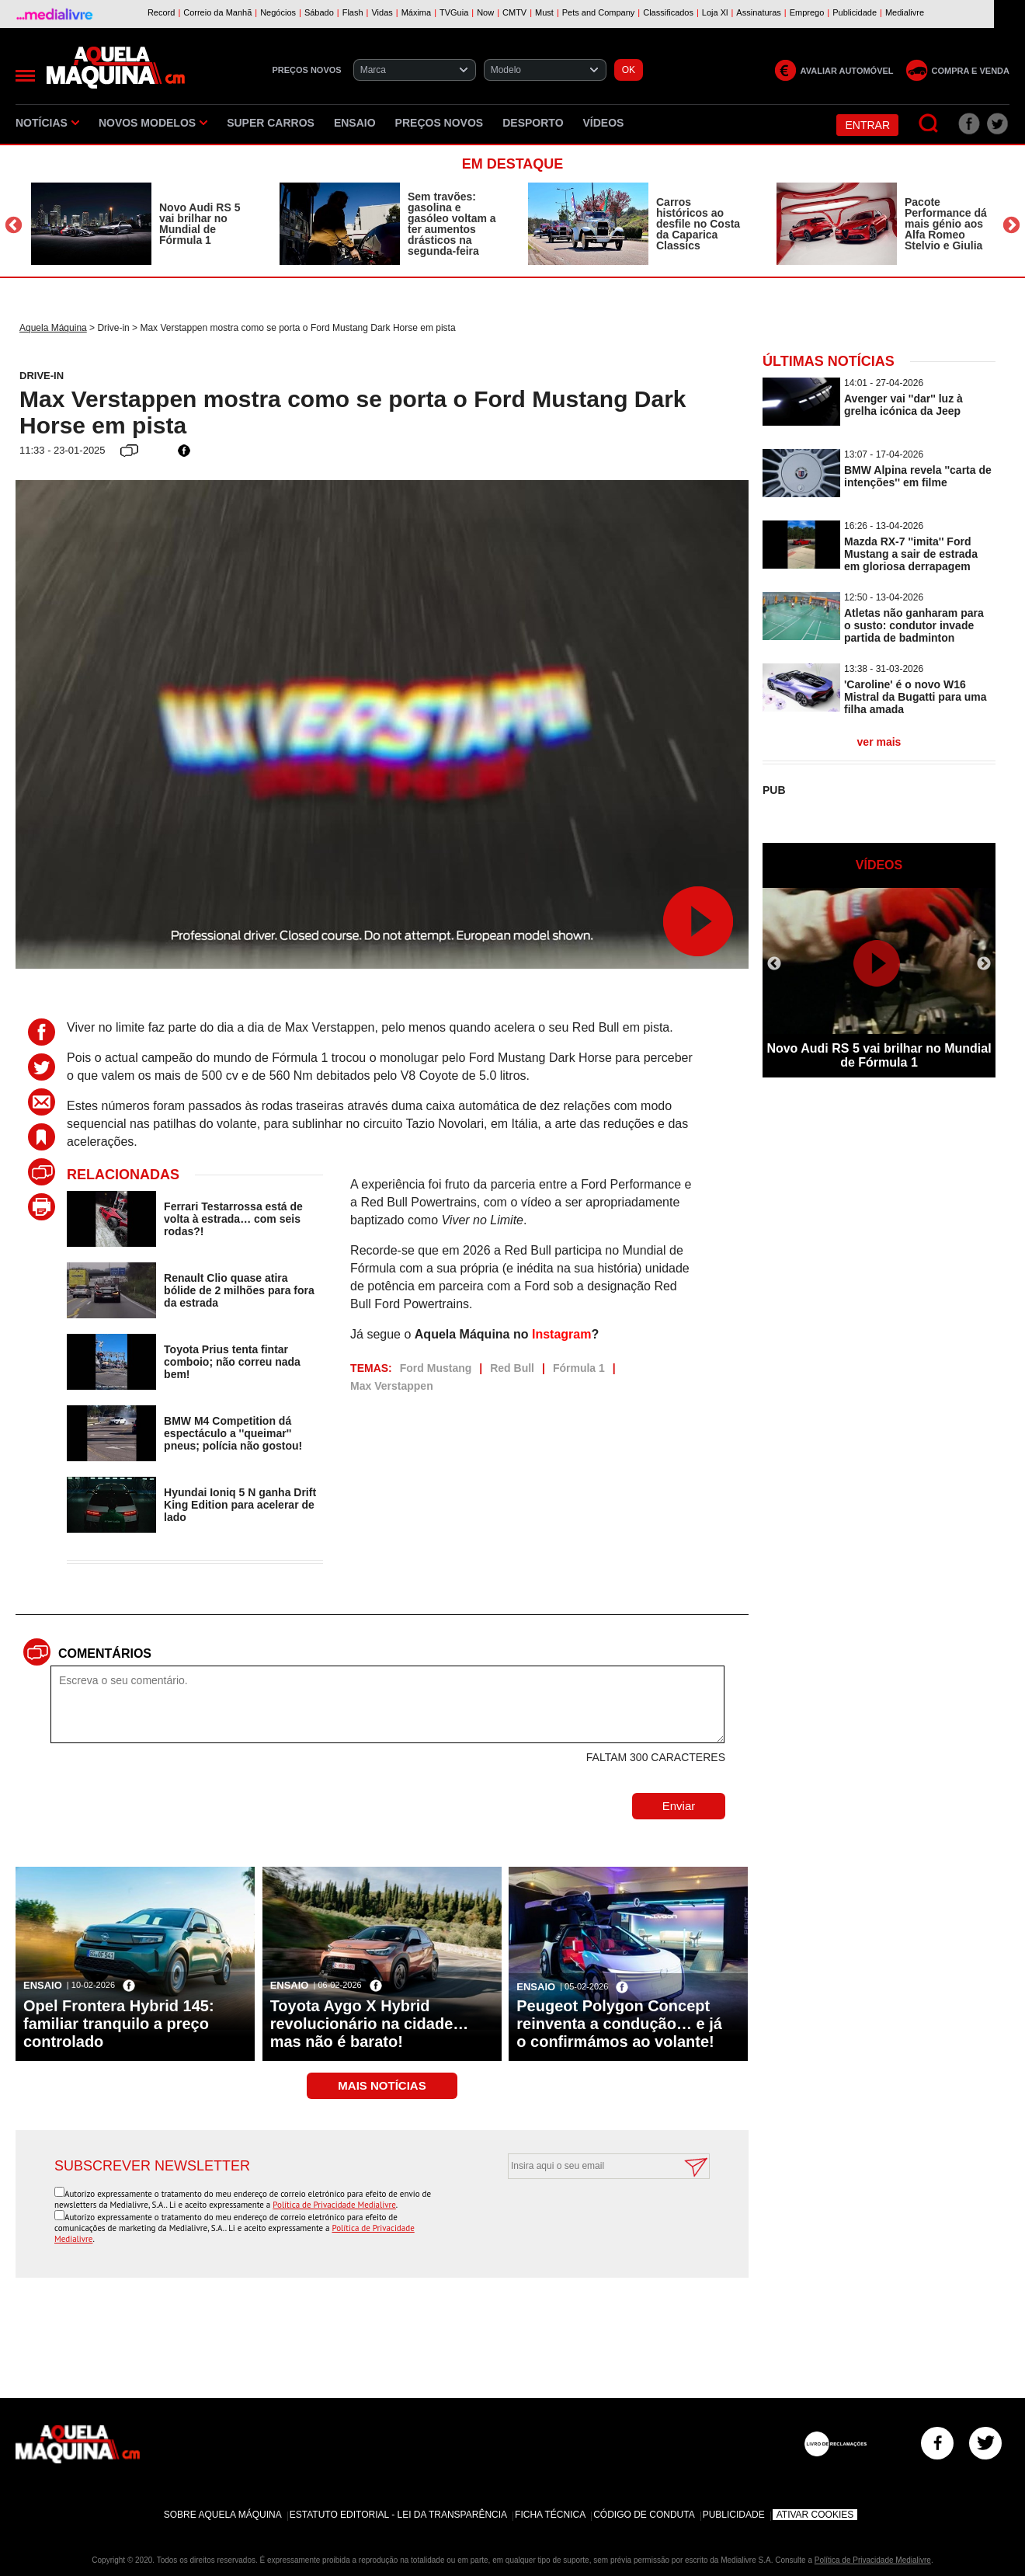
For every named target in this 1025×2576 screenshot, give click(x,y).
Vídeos (603, 123)
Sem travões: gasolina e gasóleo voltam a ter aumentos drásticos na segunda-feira (452, 223)
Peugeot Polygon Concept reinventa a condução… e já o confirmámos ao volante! (619, 2023)
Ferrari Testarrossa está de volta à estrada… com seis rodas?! (233, 1219)
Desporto (532, 123)
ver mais (879, 742)
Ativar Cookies (815, 2514)
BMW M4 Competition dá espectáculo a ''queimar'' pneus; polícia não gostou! (233, 1433)
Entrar (867, 125)
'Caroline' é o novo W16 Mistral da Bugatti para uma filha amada (915, 696)
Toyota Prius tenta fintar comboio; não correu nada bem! (232, 1361)
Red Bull (512, 1368)
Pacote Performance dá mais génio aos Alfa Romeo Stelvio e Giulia (946, 224)
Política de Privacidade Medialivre (334, 2204)
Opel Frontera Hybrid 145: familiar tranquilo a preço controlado (118, 2023)
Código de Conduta (643, 2514)
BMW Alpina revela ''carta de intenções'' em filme (918, 476)
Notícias (47, 123)
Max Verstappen (391, 1385)
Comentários (104, 1653)
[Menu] (25, 75)
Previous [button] (13, 225)
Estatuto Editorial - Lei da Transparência (398, 2514)
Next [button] (1011, 225)
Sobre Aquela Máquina (223, 2514)
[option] (139, 224)
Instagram (561, 1334)
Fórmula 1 (579, 1368)
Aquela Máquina (53, 327)
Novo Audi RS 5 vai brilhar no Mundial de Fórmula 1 (200, 223)
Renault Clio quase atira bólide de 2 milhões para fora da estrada (239, 1290)
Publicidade (734, 2514)
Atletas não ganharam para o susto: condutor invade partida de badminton (914, 625)
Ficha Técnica (550, 2514)
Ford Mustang (436, 1368)
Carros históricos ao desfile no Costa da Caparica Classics (698, 224)
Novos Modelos (153, 123)
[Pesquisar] (929, 124)
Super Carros (270, 123)
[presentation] (592, 2217)
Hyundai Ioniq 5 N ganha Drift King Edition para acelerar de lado (240, 1504)
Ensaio (355, 123)
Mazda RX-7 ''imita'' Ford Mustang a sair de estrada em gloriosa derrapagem (911, 554)
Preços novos (439, 123)
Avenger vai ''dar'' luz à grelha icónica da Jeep (903, 404)
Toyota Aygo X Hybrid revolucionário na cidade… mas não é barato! (369, 2023)
